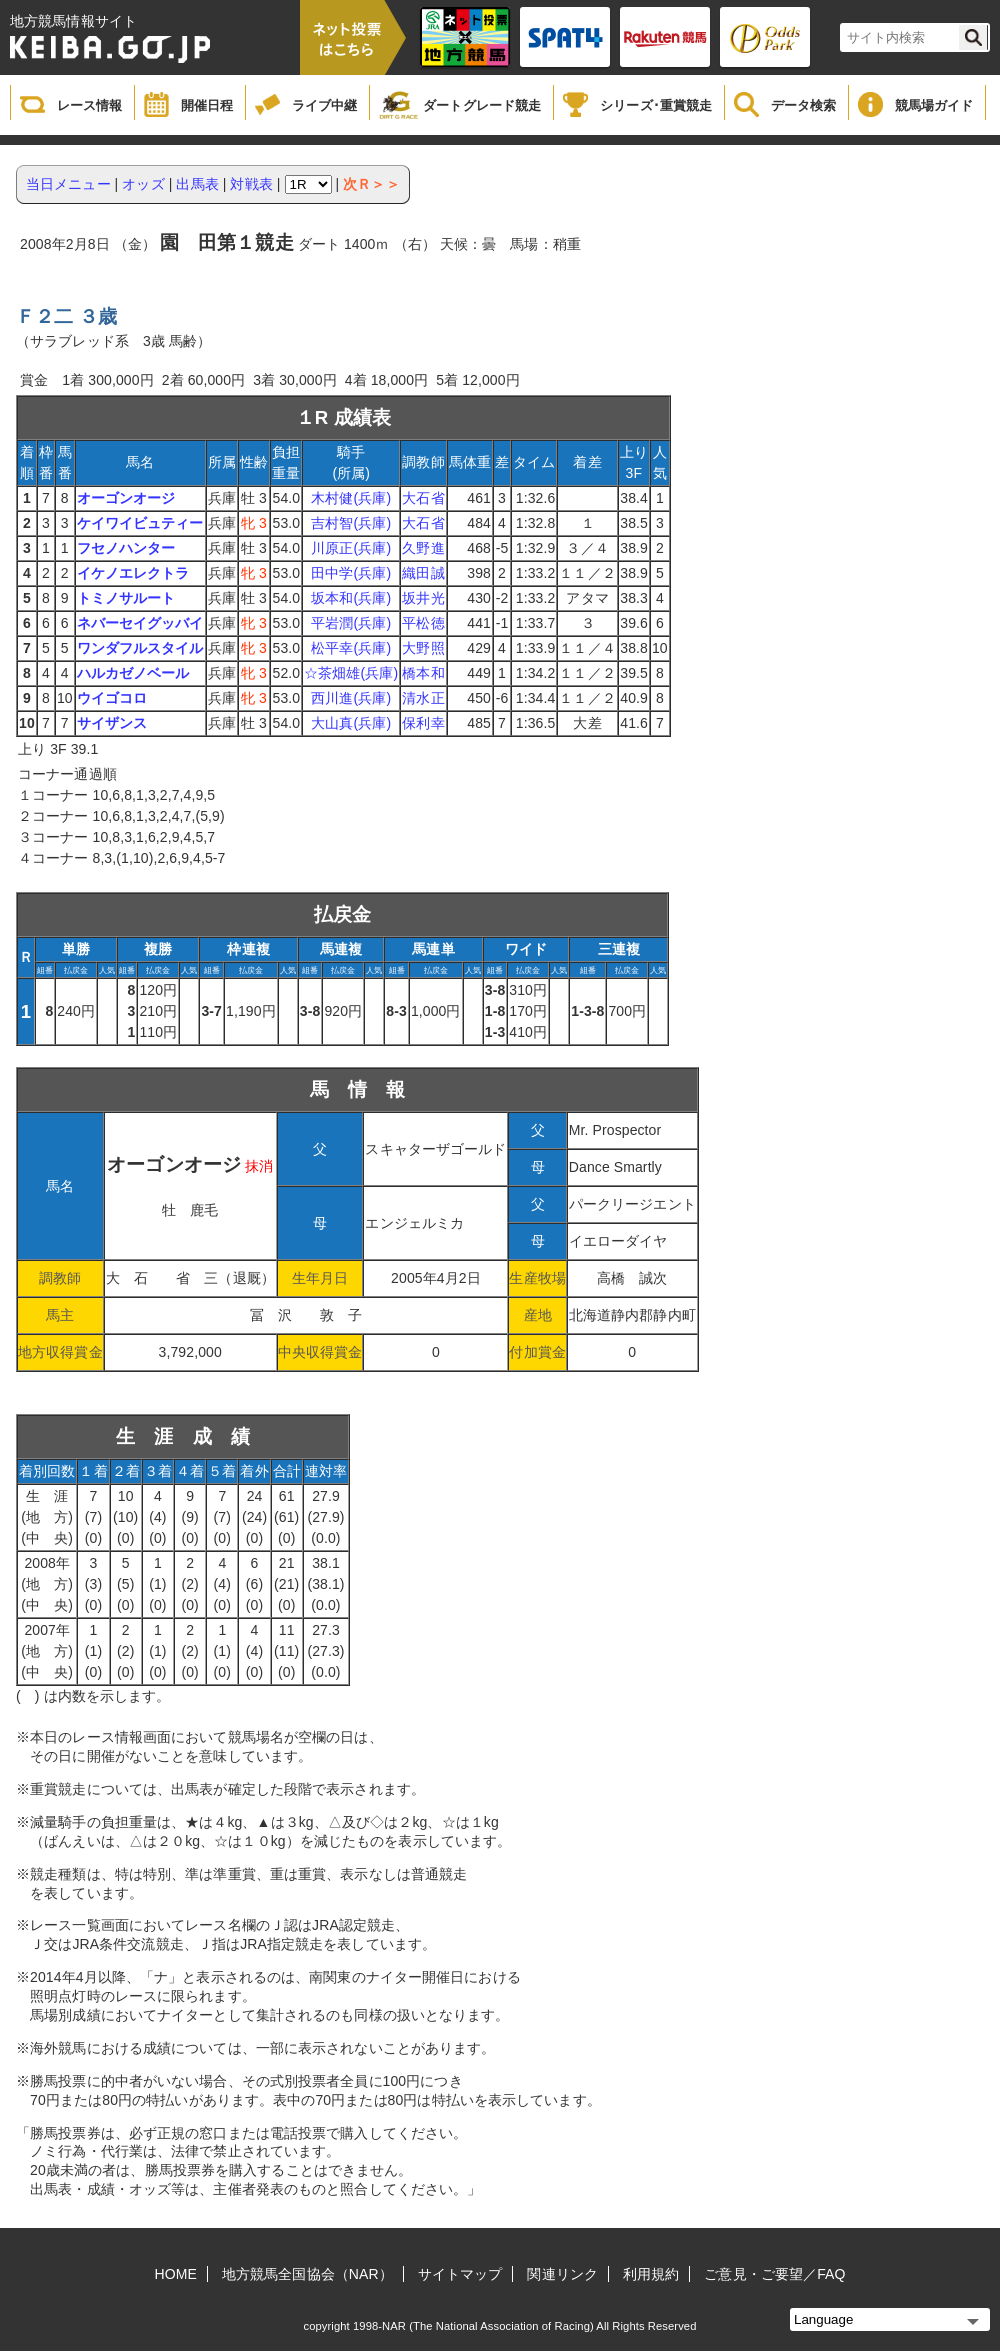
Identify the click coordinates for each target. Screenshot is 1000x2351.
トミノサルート (126, 598)
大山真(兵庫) (351, 723)
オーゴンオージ (126, 498)
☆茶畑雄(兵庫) (351, 673)
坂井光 (423, 598)
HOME (176, 2274)
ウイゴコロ (112, 698)
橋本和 (423, 673)
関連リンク (562, 2274)
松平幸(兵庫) (351, 648)
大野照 (423, 648)
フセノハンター (126, 548)
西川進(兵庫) (351, 698)
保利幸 (423, 723)
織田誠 (423, 573)
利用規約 (651, 2274)
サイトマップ (460, 2274)
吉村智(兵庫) (351, 523)
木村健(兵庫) (351, 498)
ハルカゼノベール (133, 673)
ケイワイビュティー (140, 523)
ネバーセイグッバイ (140, 623)
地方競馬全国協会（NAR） (307, 2274)
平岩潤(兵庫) (351, 623)
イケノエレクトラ (133, 573)
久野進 (423, 548)
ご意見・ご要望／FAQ (774, 2274)
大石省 (423, 498)
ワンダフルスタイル (140, 648)
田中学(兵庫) (351, 573)
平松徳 (423, 623)
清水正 (423, 698)
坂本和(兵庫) (351, 598)
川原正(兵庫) (351, 548)
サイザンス (112, 723)
